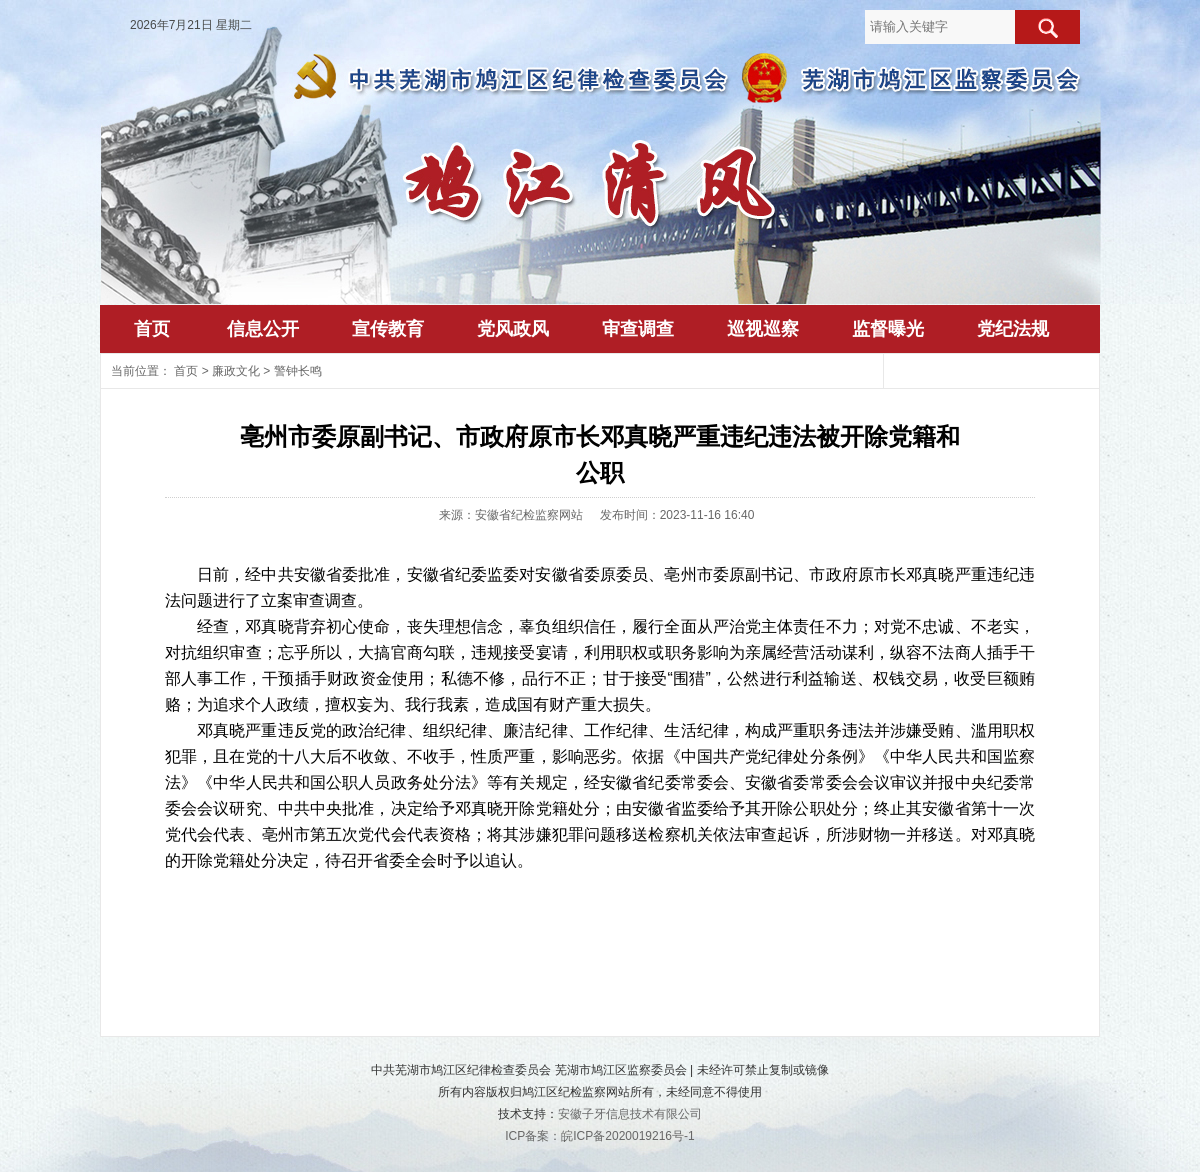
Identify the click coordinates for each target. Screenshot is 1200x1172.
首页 (152, 329)
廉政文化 (236, 371)
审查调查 (638, 329)
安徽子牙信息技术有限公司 (630, 1114)
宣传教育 (388, 329)
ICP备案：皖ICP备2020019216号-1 (599, 1136)
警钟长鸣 (298, 371)
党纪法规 (1013, 329)
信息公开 (263, 329)
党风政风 (513, 329)
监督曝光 (888, 329)
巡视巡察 (763, 329)
